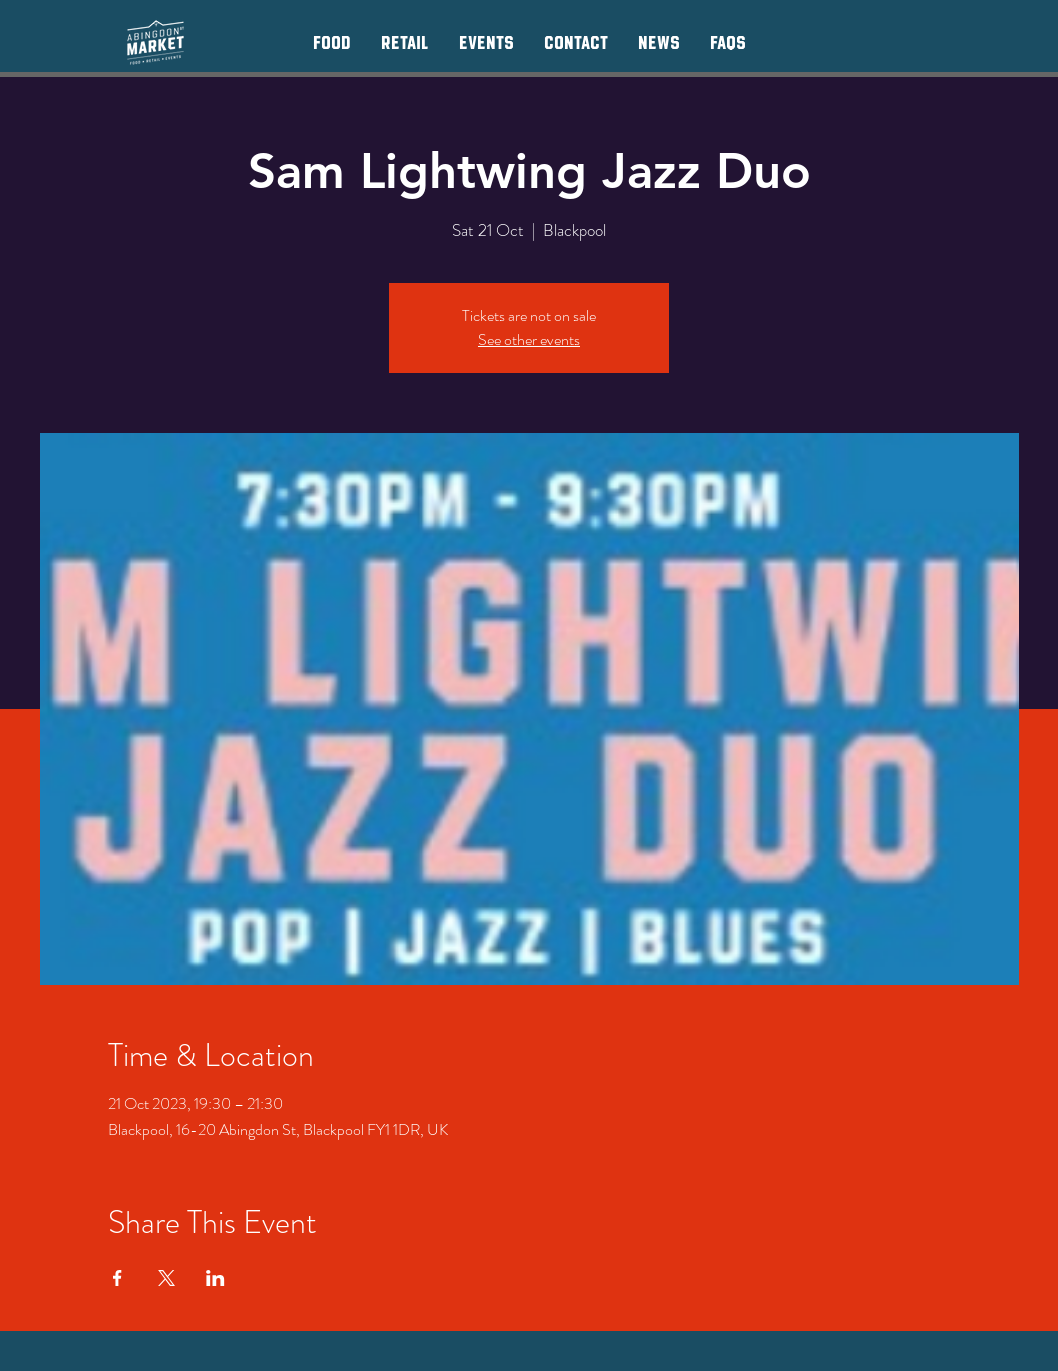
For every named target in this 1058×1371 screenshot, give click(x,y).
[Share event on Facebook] (117, 1278)
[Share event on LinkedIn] (215, 1278)
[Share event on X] (166, 1278)
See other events (529, 339)
